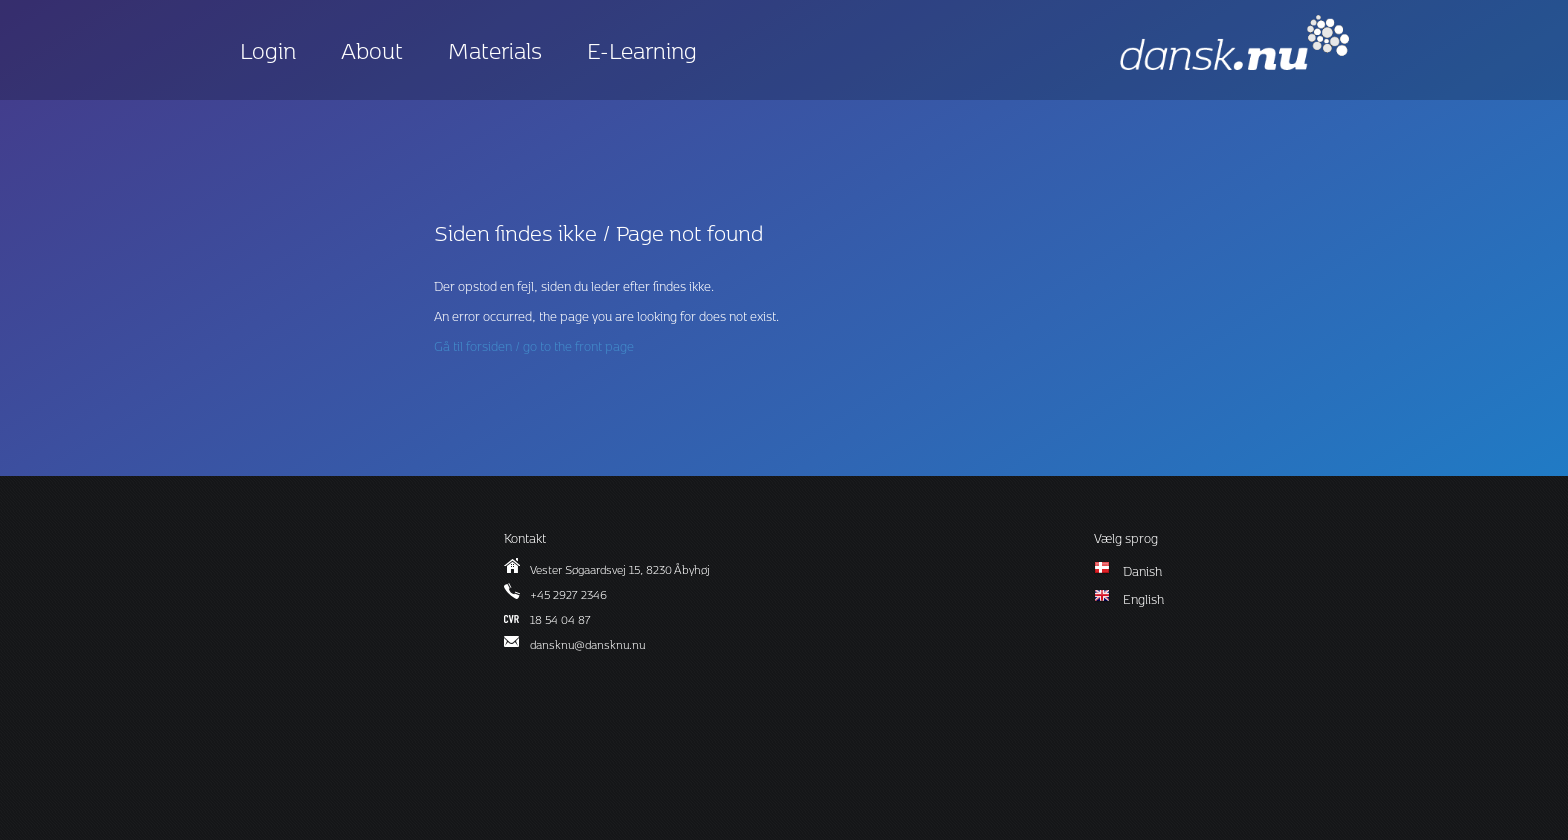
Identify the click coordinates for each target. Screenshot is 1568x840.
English (1143, 599)
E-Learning (642, 50)
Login (268, 50)
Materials (495, 50)
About (372, 50)
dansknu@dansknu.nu (587, 644)
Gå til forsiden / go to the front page (534, 346)
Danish (1142, 571)
